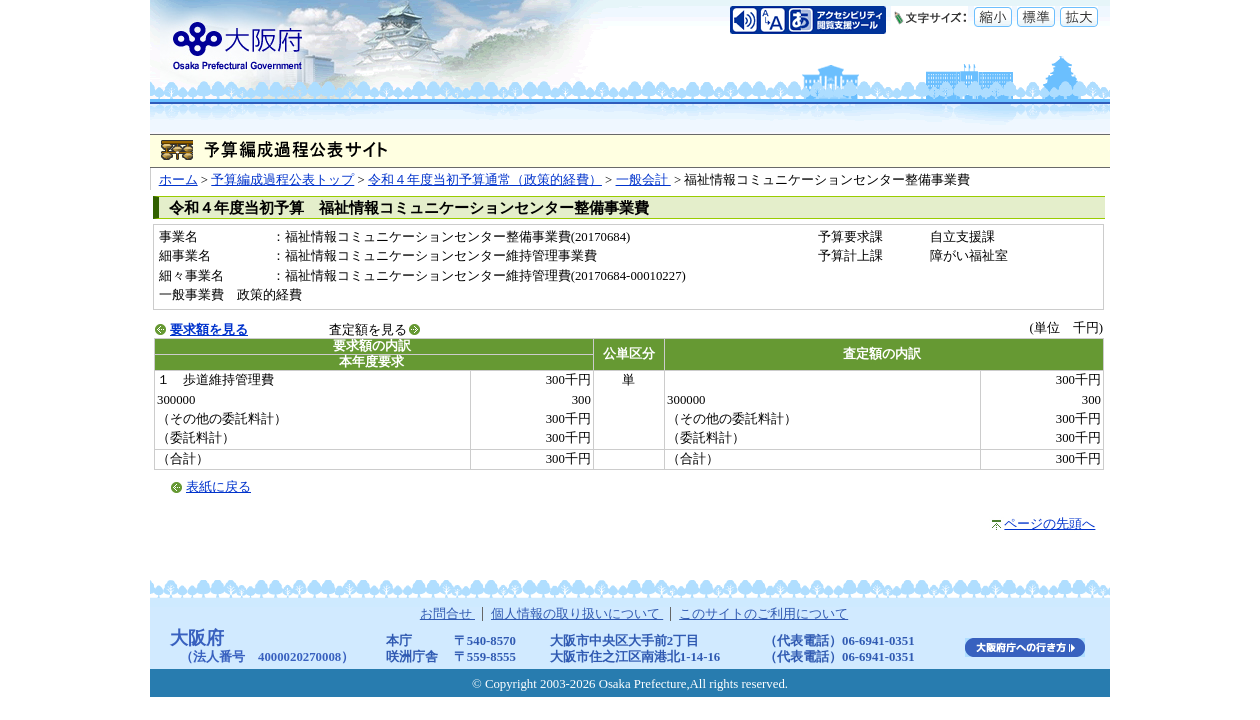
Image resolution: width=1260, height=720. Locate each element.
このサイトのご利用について (763, 614)
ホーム (178, 180)
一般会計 (643, 180)
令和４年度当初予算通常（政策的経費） (485, 180)
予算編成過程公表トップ (282, 180)
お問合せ (447, 614)
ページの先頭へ (1049, 524)
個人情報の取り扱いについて (577, 614)
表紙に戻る (218, 487)
